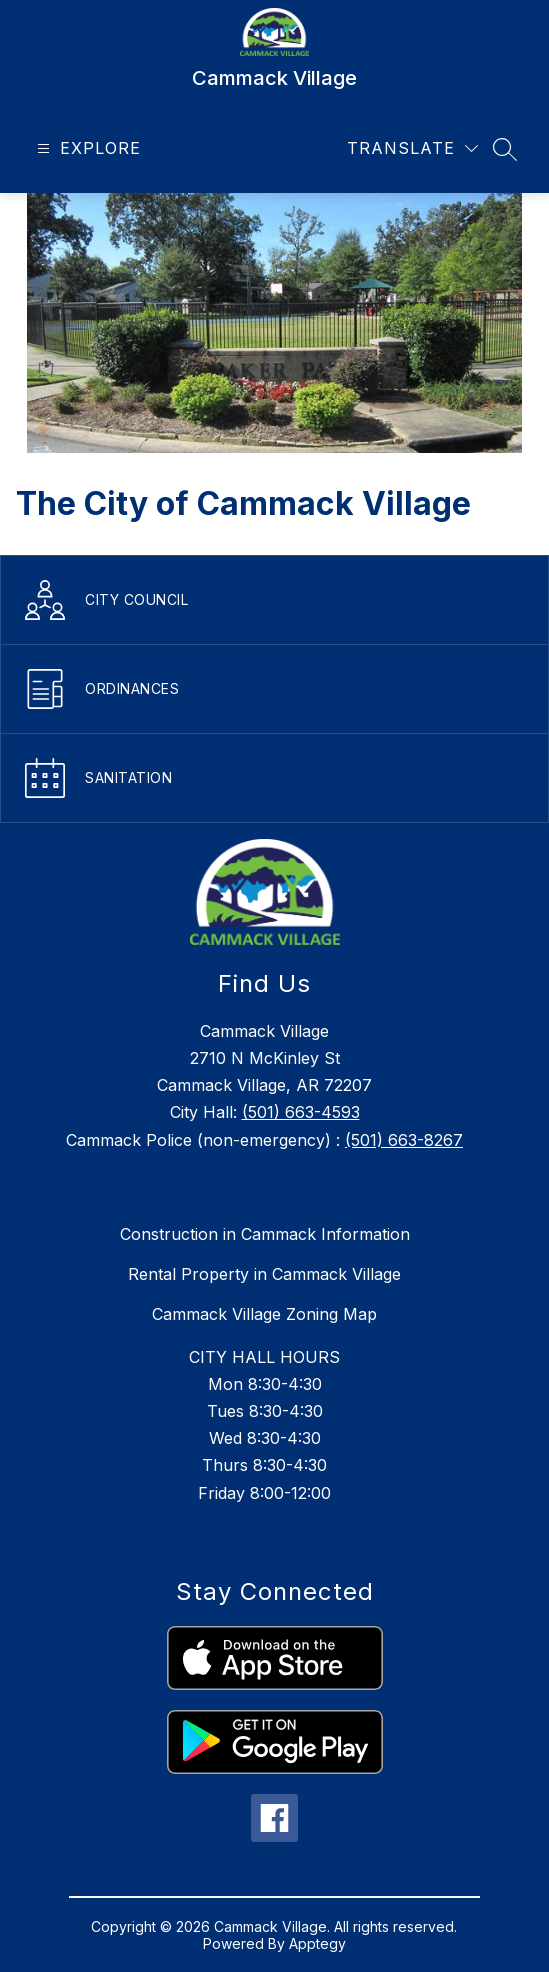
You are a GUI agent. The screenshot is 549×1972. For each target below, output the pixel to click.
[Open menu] (86, 148)
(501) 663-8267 (404, 1140)
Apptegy (317, 1943)
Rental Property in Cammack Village (264, 1274)
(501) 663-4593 (301, 1112)
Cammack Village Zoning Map (264, 1314)
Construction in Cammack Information (265, 1234)
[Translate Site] (412, 148)
